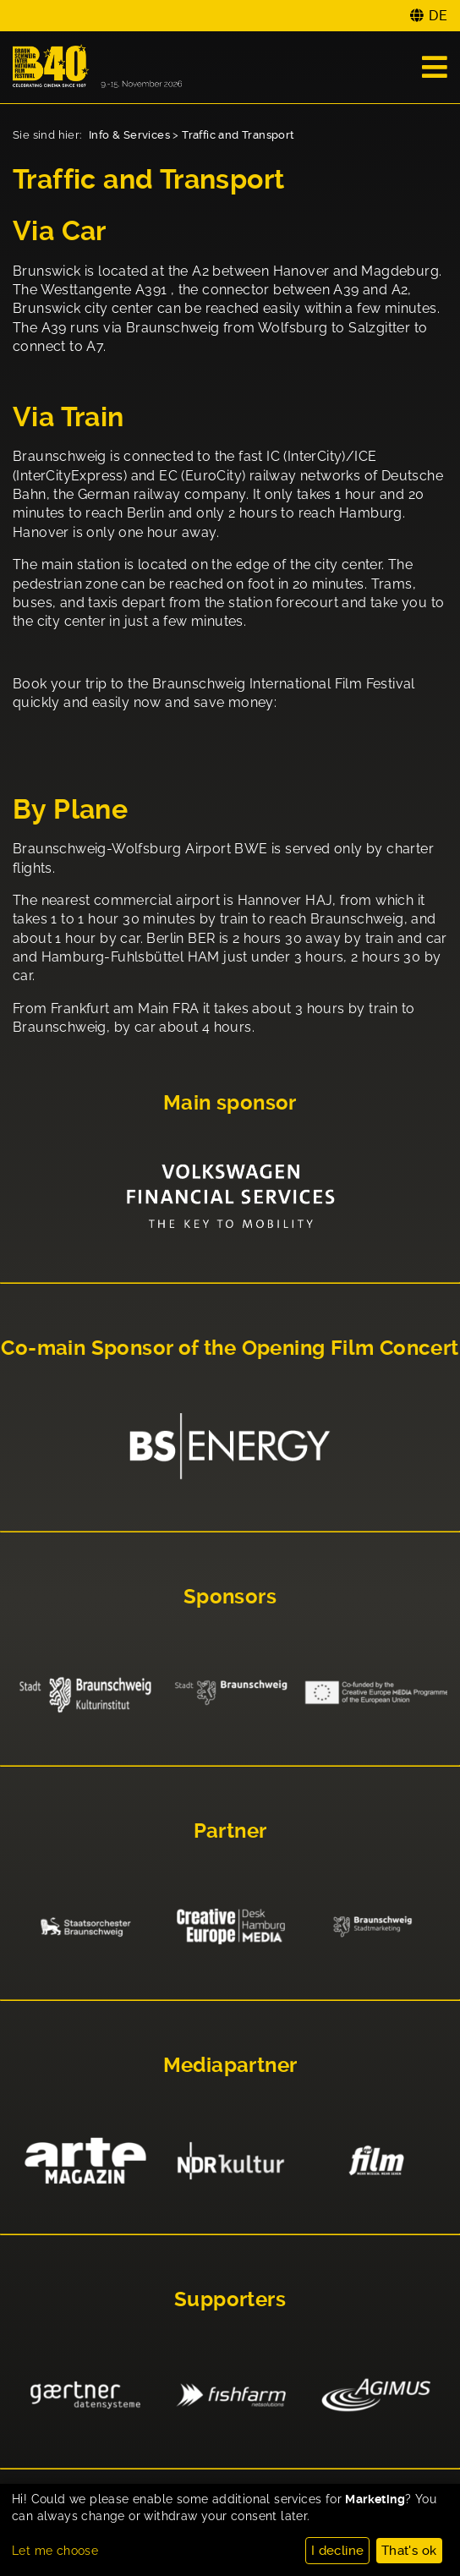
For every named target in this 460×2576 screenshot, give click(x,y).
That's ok (409, 2550)
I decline (337, 2550)
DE (438, 15)
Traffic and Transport (238, 135)
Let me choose (55, 2551)
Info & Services (129, 135)
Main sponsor (230, 1103)
